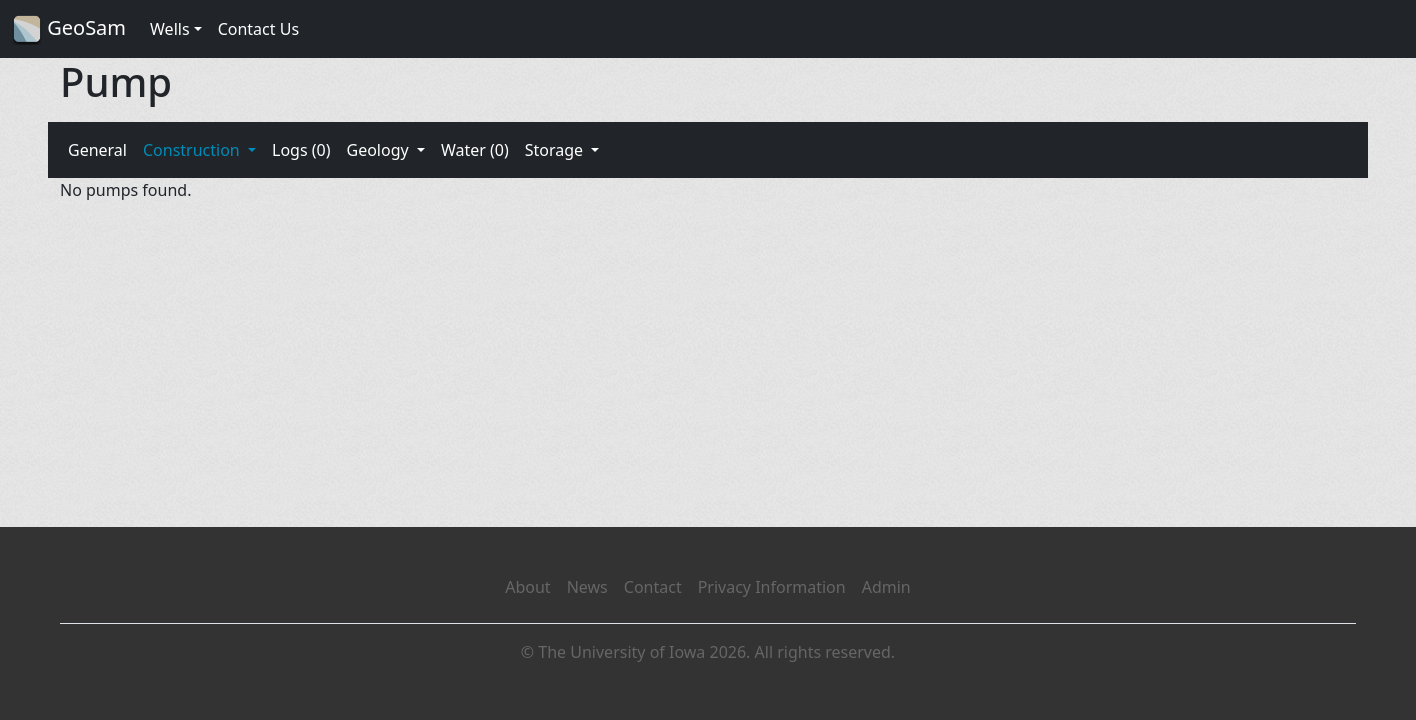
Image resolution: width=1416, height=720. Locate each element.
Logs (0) (301, 150)
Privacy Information (772, 587)
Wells (170, 29)
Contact (653, 587)
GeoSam (69, 29)
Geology (379, 150)
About (527, 587)
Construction (193, 150)
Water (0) (475, 150)
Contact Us (258, 29)
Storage (556, 150)
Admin (886, 587)
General (97, 150)
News (587, 587)
